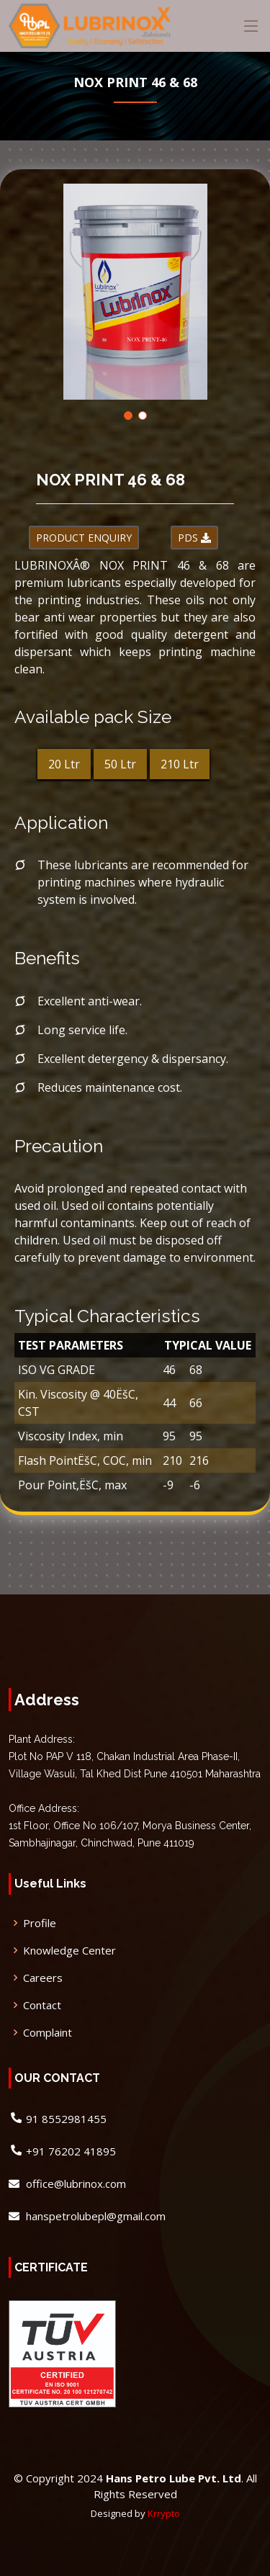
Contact (42, 2005)
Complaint (47, 2032)
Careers (43, 1978)
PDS (194, 537)
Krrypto (164, 2513)
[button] (128, 415)
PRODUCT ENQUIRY (84, 537)
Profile (39, 1923)
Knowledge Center (69, 1950)
